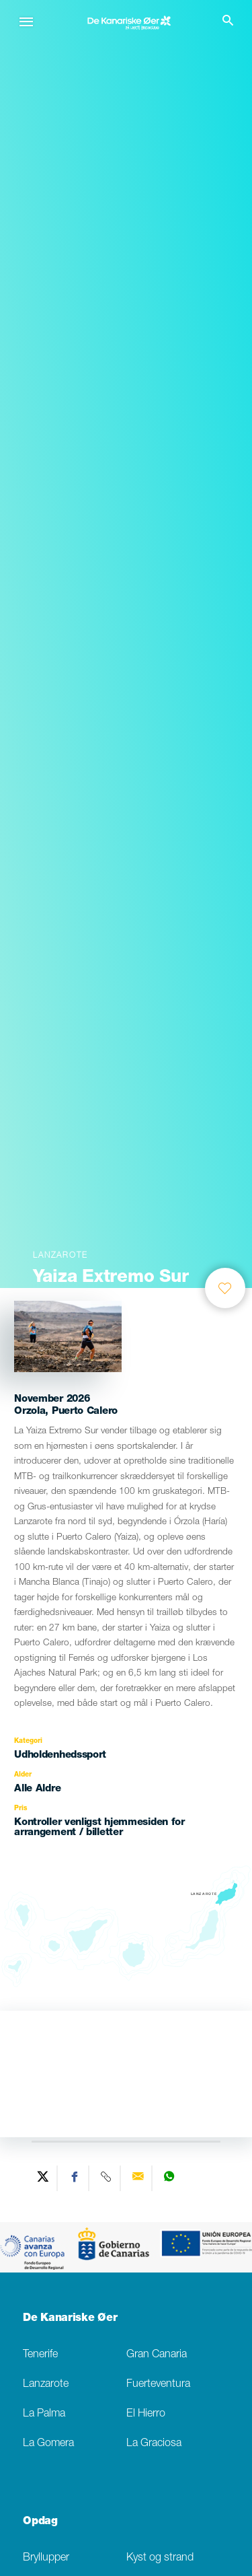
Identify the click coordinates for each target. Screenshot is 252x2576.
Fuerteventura (158, 2384)
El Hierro (145, 2414)
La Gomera (48, 2443)
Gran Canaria (156, 2355)
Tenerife (40, 2355)
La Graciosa (153, 2443)
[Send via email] (138, 2178)
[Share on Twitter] (43, 2178)
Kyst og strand (160, 2558)
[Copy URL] (106, 2178)
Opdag (40, 2522)
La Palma (44, 2414)
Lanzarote (46, 2384)
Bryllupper (46, 2558)
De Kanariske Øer (70, 2319)
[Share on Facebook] (74, 2178)
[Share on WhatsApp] (169, 2178)
